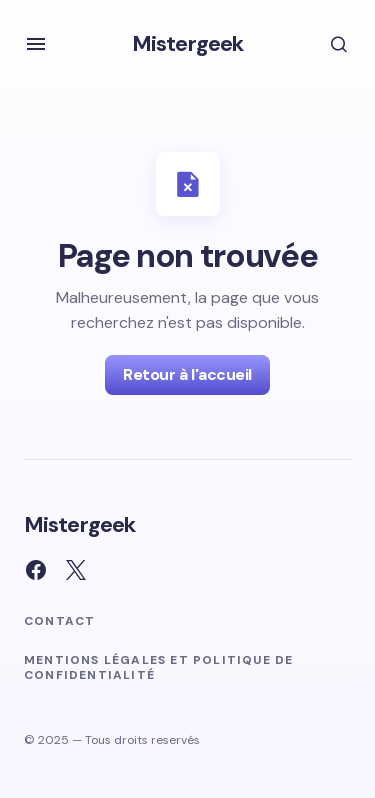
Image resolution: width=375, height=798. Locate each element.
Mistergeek (187, 43)
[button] (36, 44)
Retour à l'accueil (187, 374)
